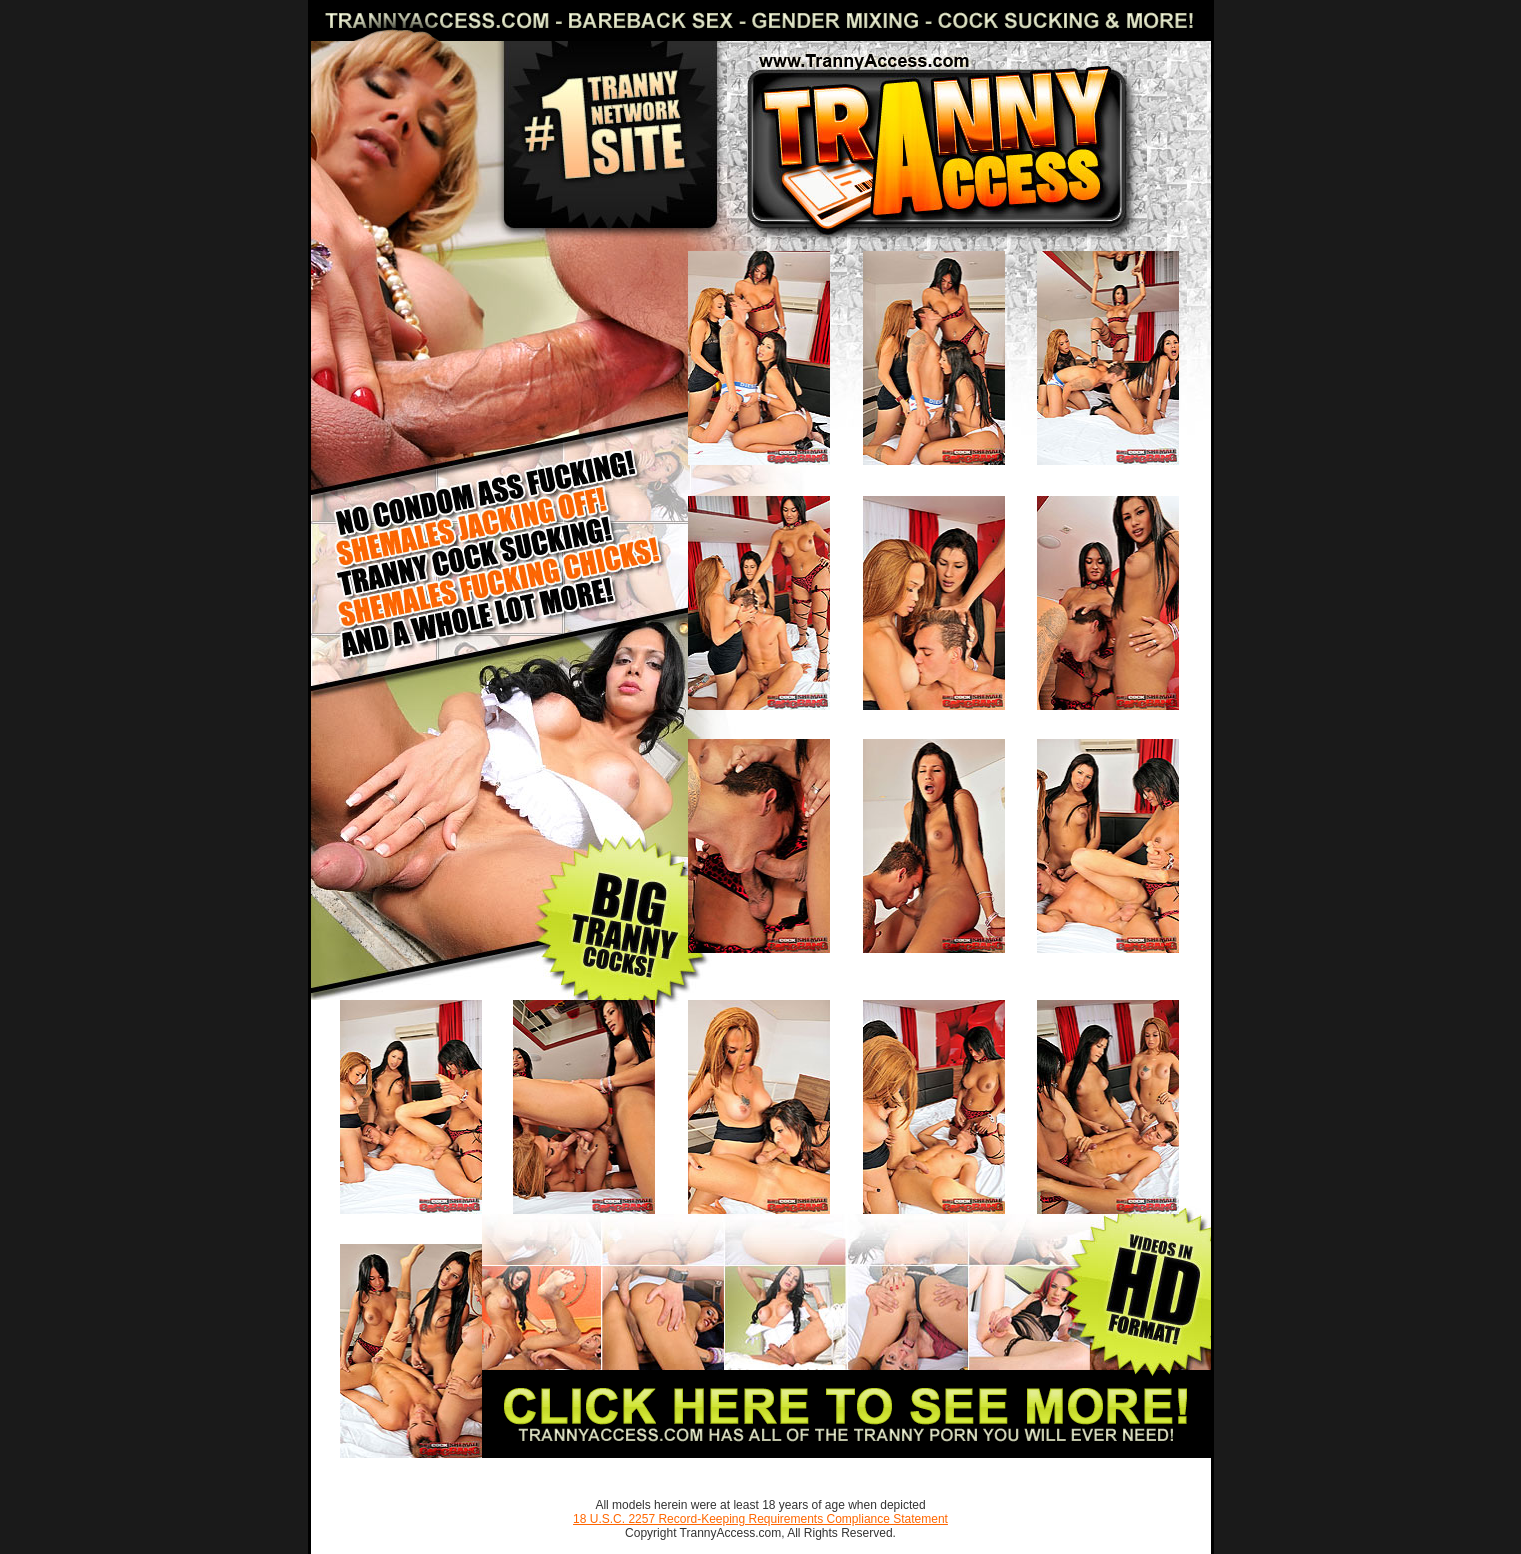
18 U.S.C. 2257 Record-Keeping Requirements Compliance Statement (760, 1519)
